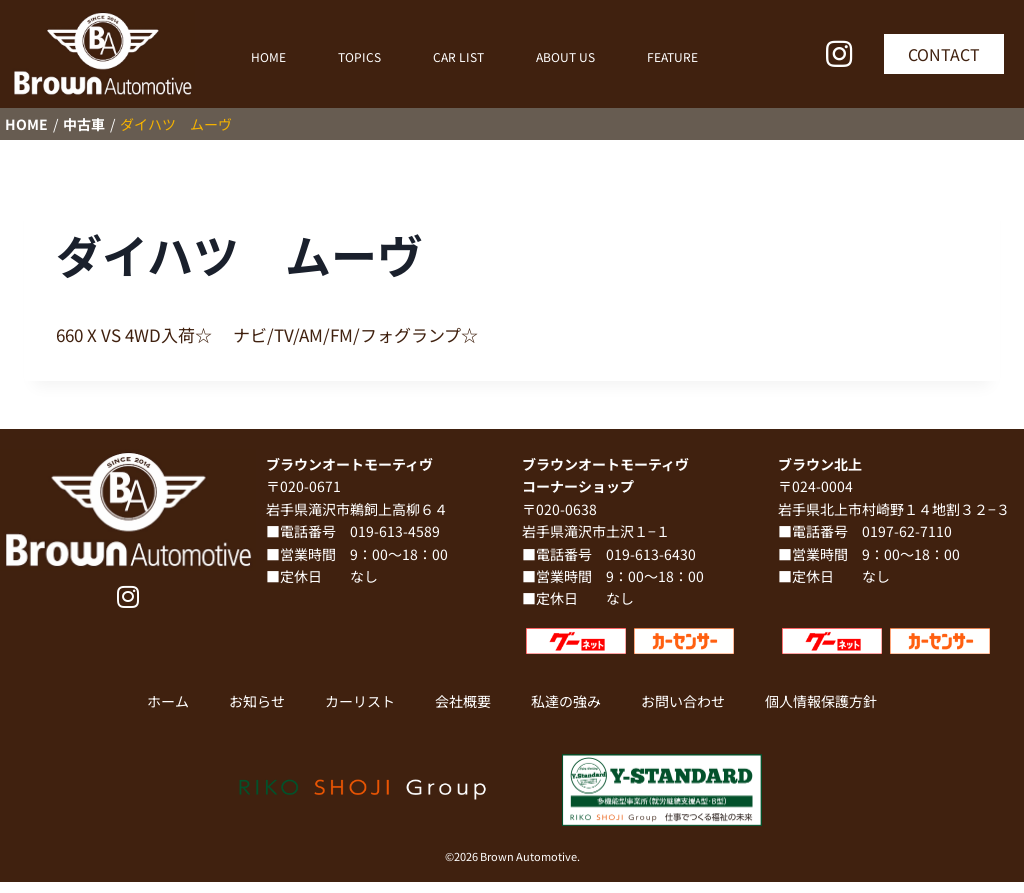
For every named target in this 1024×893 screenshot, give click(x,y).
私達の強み (566, 701)
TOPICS (359, 56)
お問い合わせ (683, 701)
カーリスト (360, 701)
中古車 (84, 124)
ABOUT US (565, 56)
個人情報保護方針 (821, 701)
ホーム (168, 701)
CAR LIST (458, 56)
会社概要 (463, 701)
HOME (268, 56)
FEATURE (672, 56)
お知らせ (257, 701)
